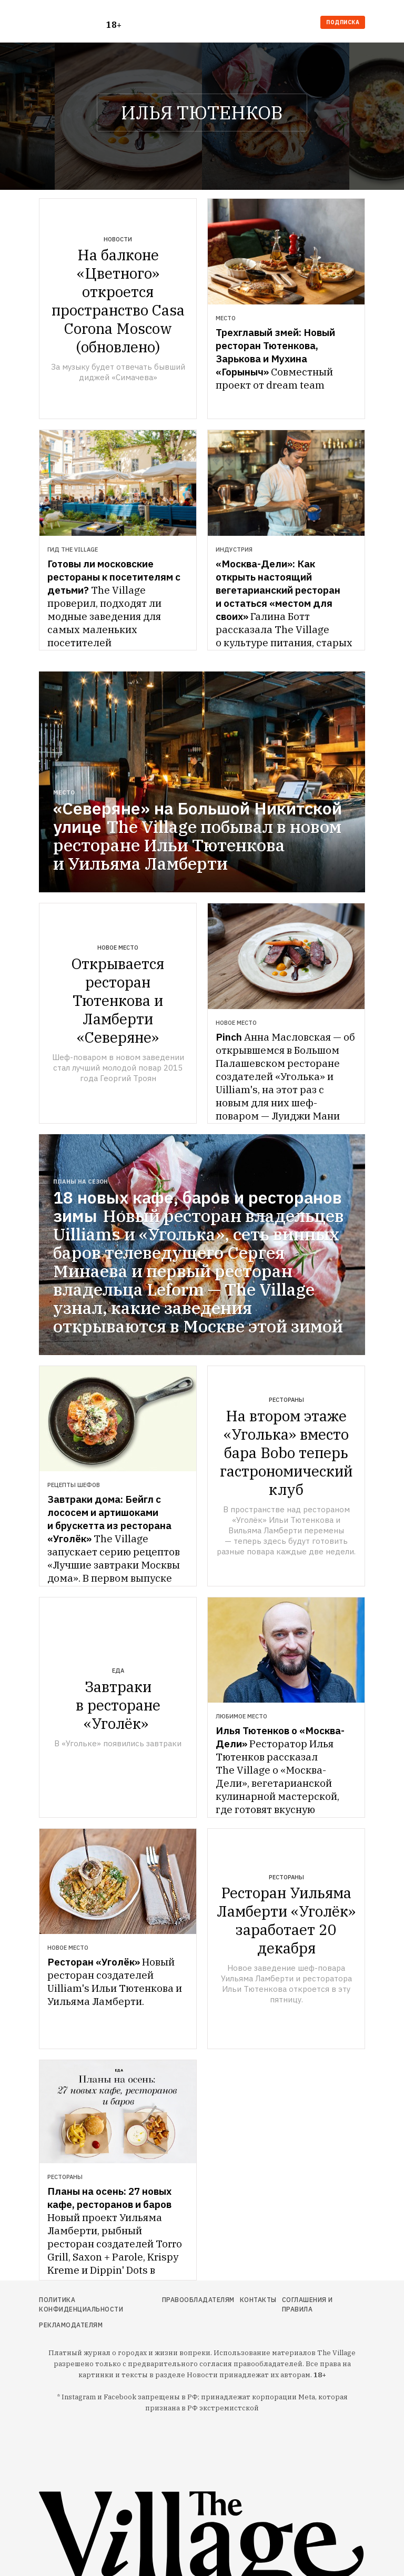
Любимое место (241, 1716)
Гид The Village (72, 549)
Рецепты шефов (73, 1485)
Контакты (258, 2300)
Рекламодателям (71, 2325)
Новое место (117, 947)
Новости (118, 239)
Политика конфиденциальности (81, 2304)
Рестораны (286, 1399)
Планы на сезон (80, 1181)
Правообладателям (198, 2300)
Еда (118, 1670)
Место (226, 318)
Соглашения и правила (307, 2304)
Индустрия (234, 549)
